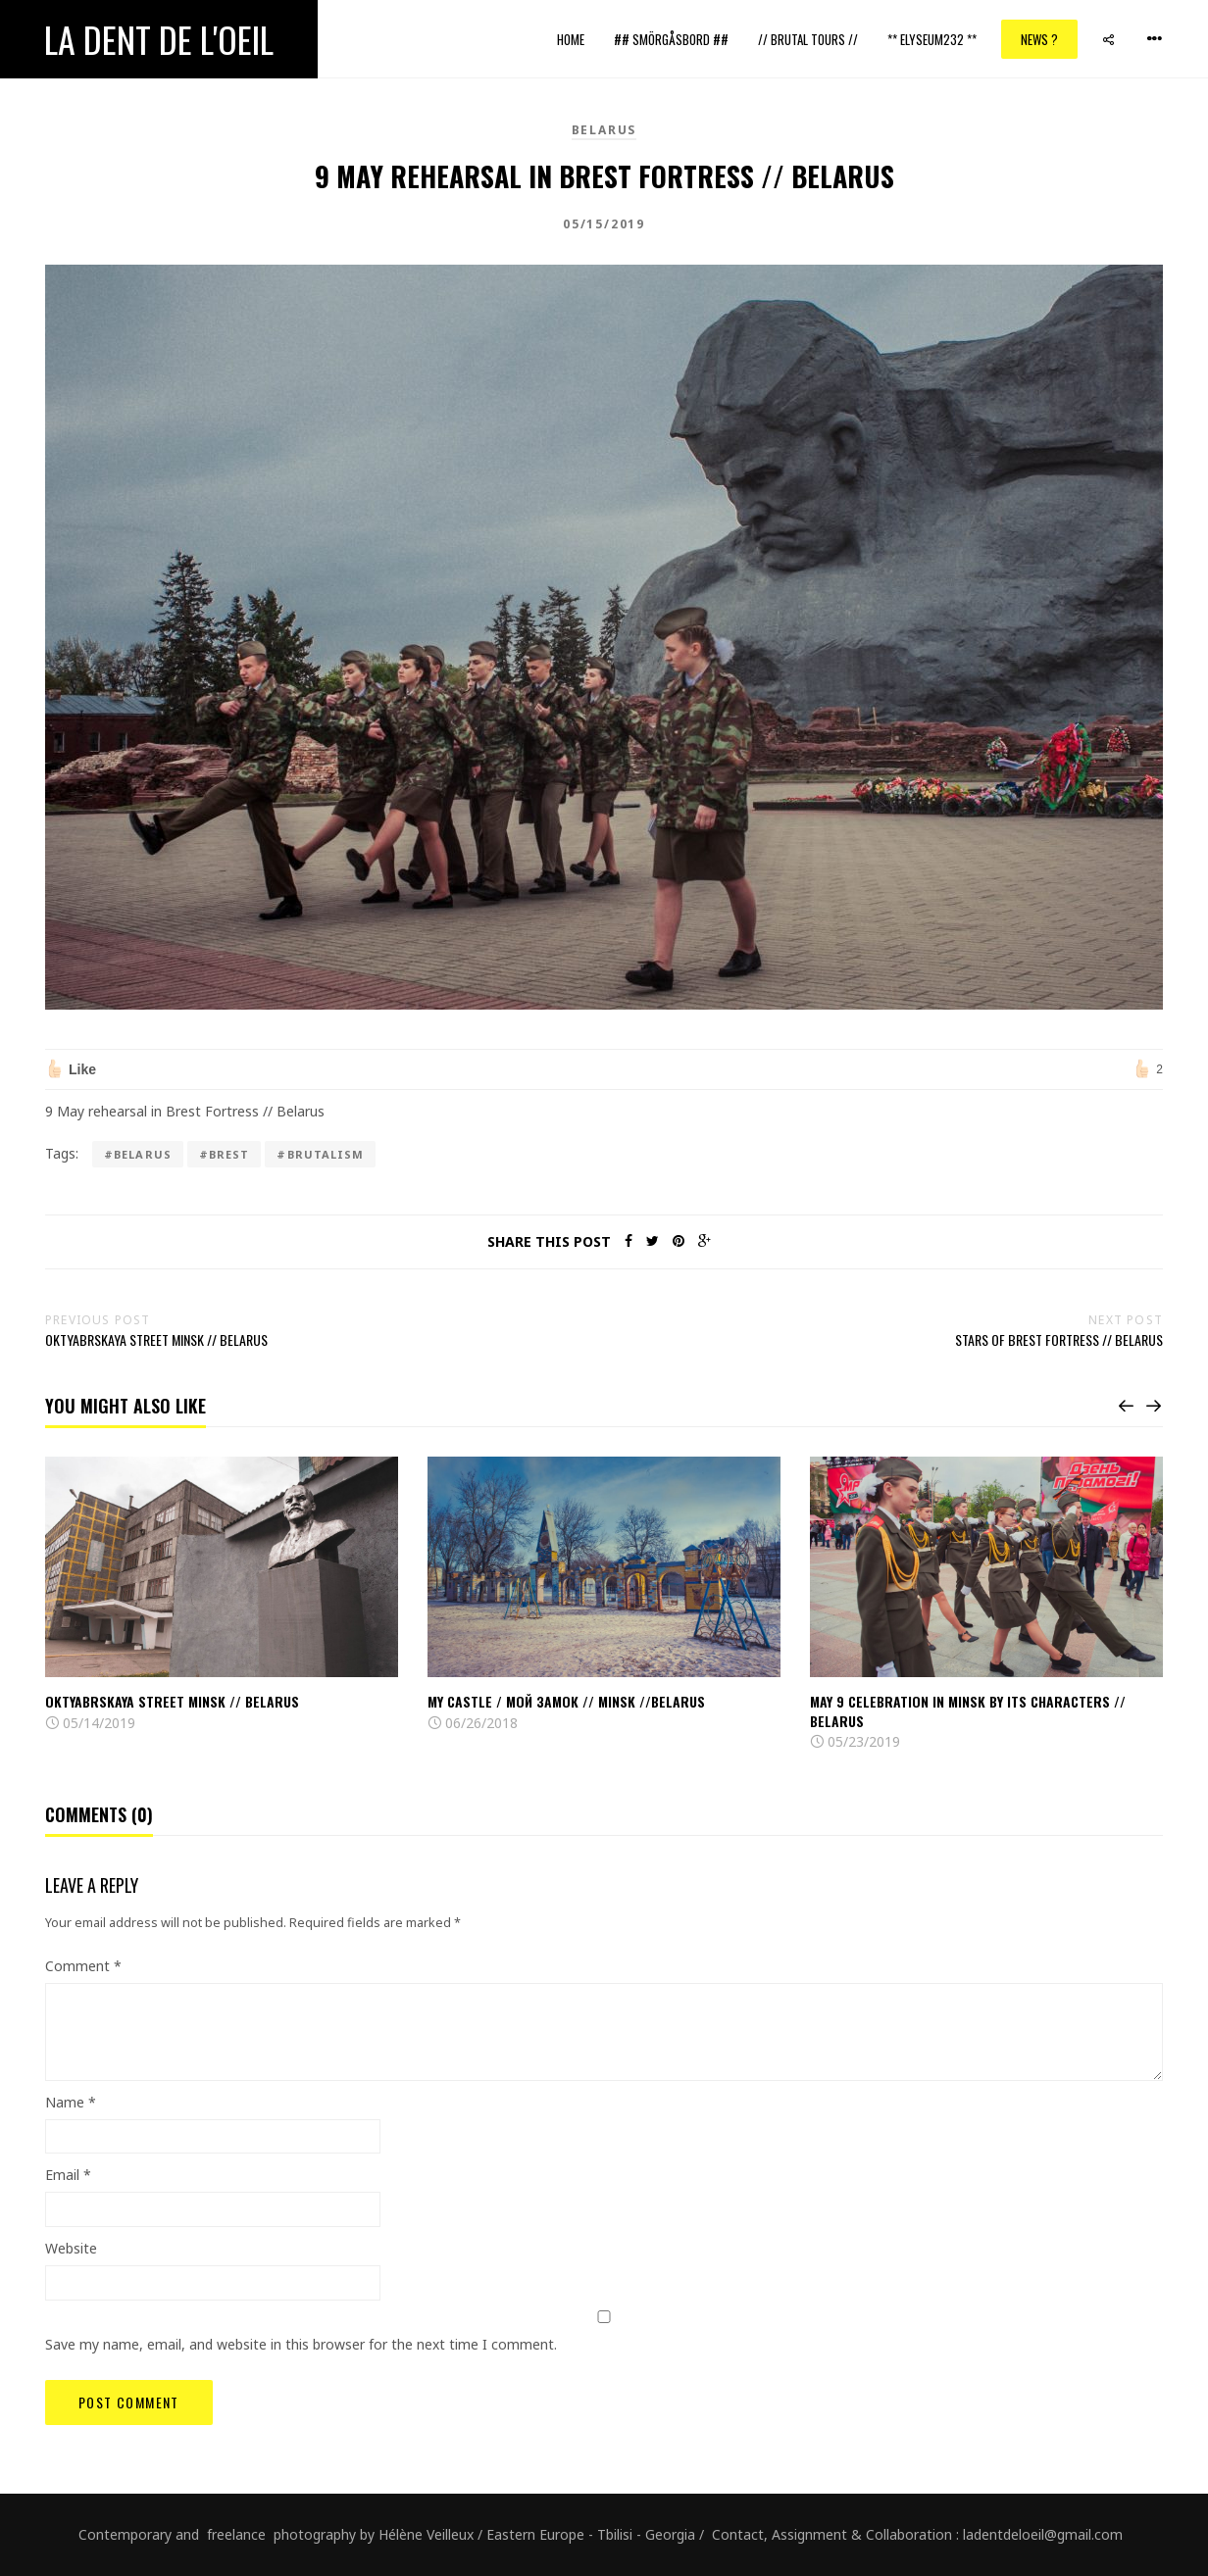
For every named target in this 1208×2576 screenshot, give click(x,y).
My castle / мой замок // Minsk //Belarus (566, 1701)
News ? (1039, 39)
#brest (224, 1154)
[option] (221, 1595)
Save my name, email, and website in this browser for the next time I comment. (301, 2344)
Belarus (604, 130)
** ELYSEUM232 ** (932, 39)
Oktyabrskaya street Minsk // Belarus (172, 1701)
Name (70, 2102)
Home (570, 39)
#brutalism (320, 1154)
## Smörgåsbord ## (671, 39)
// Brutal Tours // (808, 39)
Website (71, 2248)
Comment (83, 1966)
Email (68, 2174)
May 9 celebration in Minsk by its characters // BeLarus (968, 1711)
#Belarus (138, 1154)
